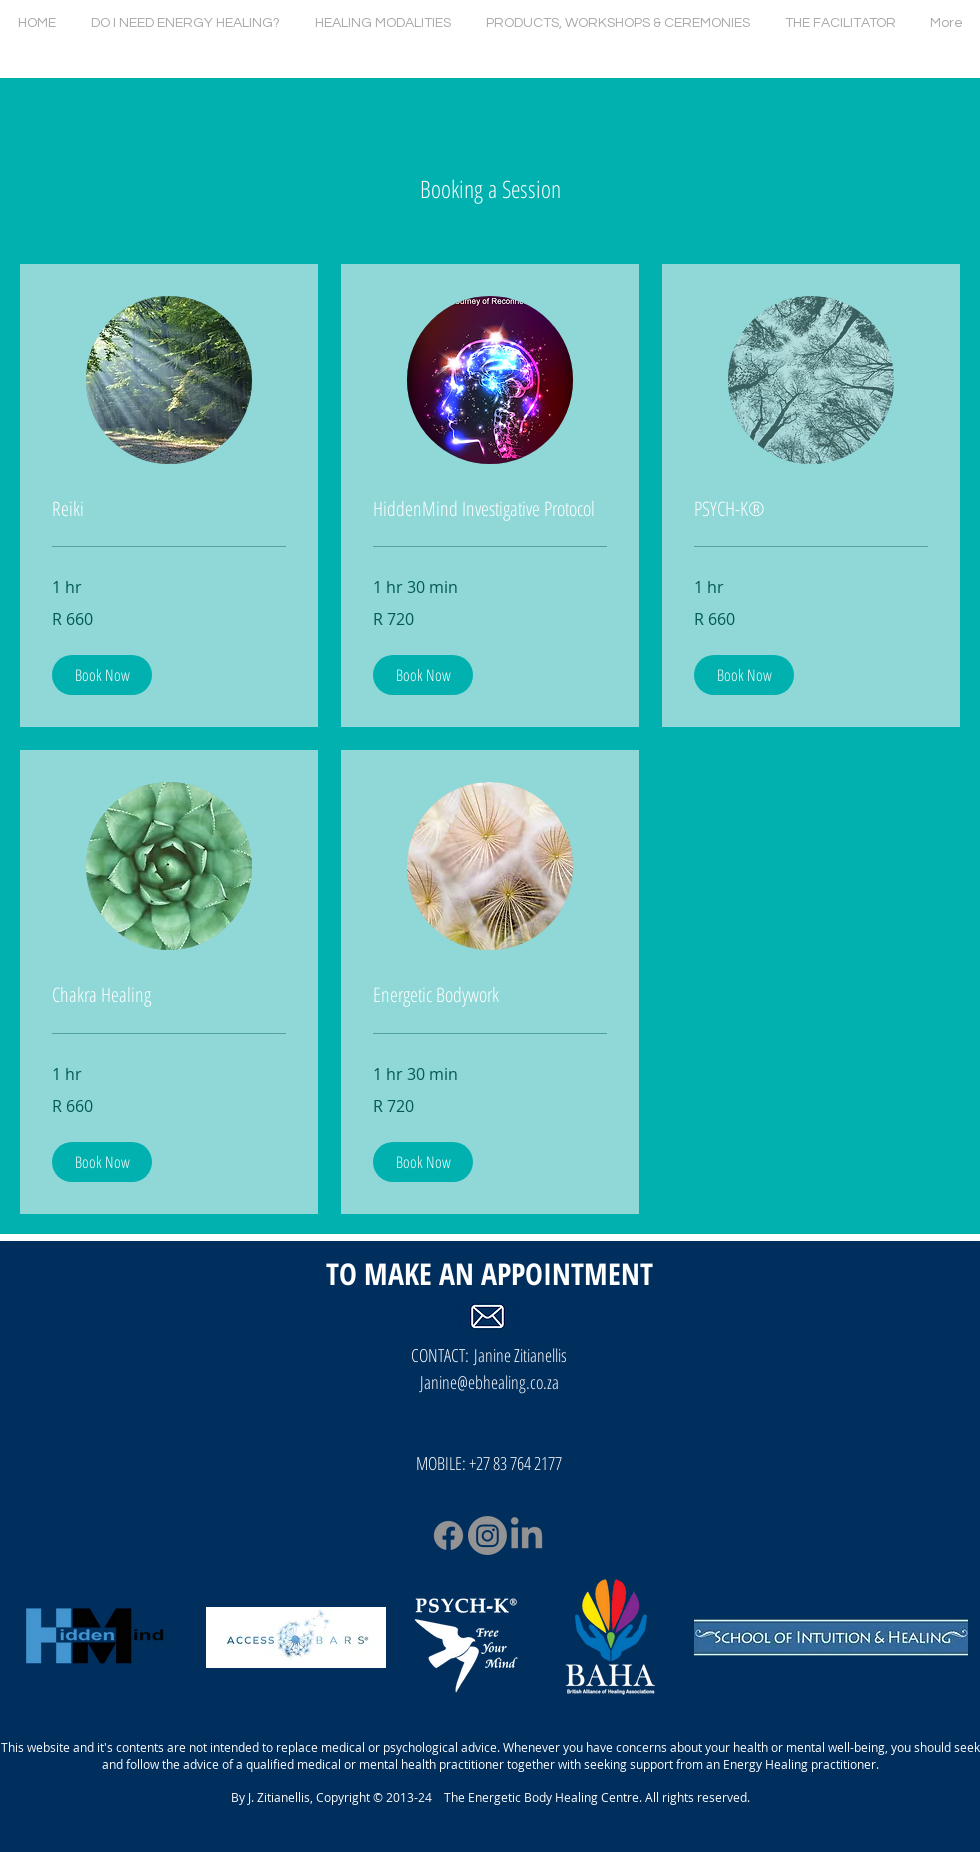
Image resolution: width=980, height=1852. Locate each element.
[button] (102, 675)
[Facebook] (448, 1535)
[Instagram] (487, 1535)
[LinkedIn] (526, 1535)
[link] (169, 509)
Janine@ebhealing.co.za (489, 1382)
